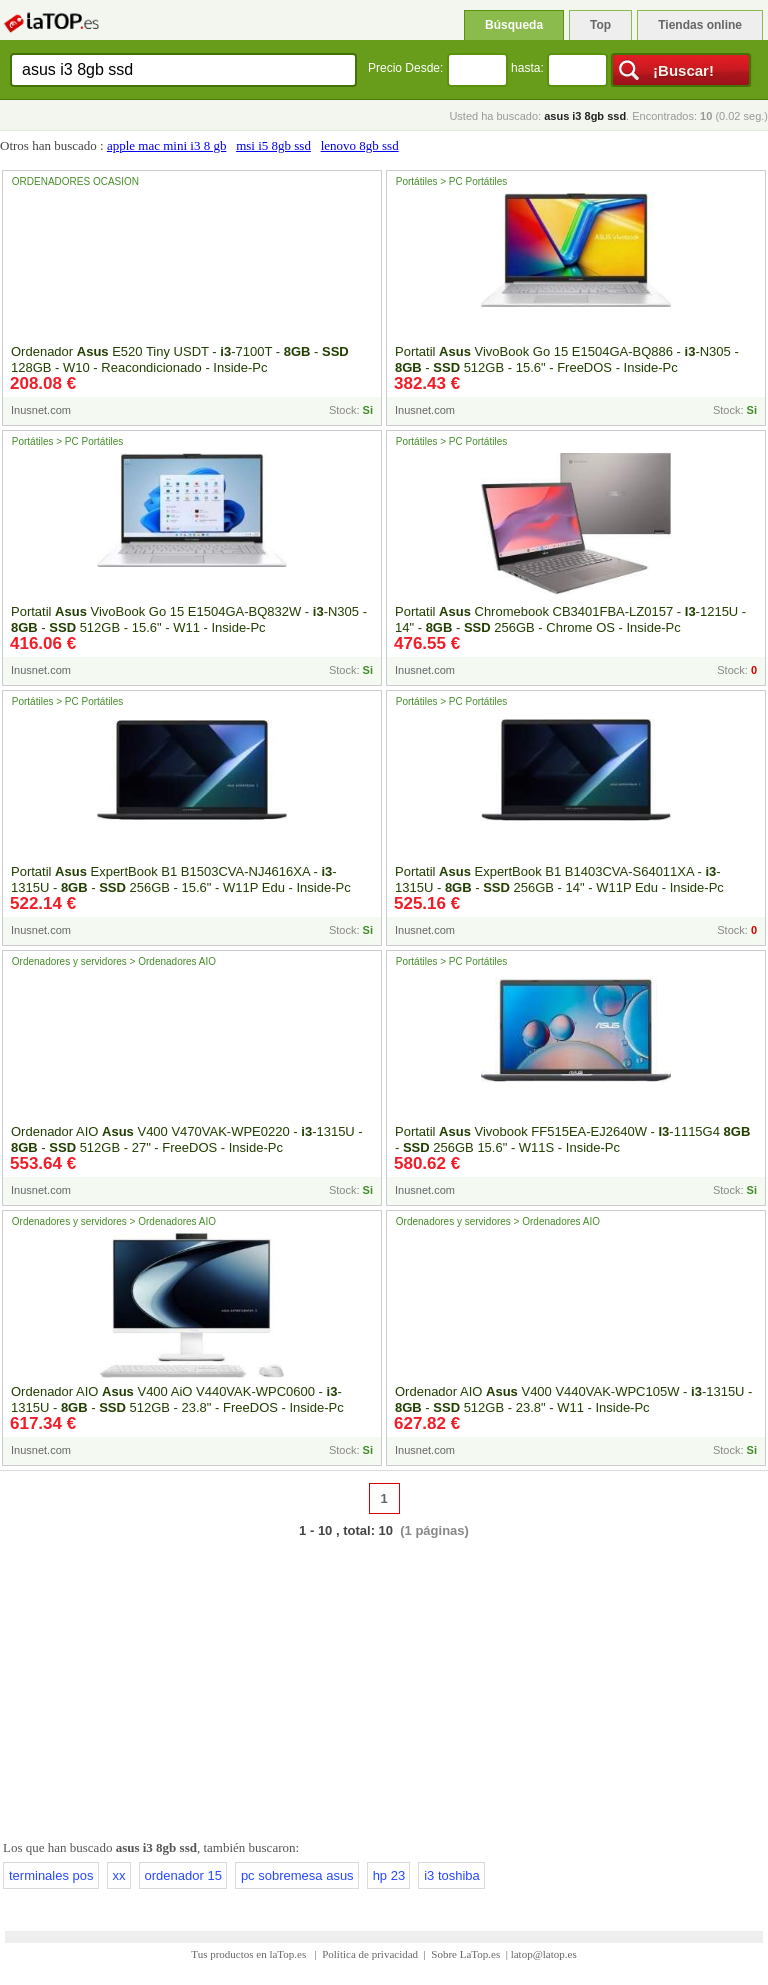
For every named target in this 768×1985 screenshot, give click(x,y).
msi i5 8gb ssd (273, 145)
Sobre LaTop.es (465, 1954)
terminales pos (51, 1875)
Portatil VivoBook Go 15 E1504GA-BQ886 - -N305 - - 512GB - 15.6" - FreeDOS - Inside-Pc (567, 359)
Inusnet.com (41, 410)
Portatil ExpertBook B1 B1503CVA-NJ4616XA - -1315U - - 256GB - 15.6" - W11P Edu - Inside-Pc (181, 879)
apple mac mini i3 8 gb (167, 145)
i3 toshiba (452, 1875)
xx (119, 1875)
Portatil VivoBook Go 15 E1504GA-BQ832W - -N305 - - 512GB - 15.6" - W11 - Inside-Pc (189, 619)
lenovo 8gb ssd (360, 145)
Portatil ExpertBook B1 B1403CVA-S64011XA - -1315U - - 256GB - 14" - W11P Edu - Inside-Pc (559, 879)
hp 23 (389, 1875)
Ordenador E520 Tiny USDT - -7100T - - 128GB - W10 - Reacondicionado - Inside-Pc (180, 359)
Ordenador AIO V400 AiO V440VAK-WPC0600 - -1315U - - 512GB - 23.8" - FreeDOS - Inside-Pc (177, 1399)
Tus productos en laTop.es (250, 1954)
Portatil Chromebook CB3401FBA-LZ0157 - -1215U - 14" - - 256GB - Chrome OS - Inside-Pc (570, 619)
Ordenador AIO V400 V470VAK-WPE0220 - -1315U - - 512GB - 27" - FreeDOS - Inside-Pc (187, 1139)
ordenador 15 (183, 1875)
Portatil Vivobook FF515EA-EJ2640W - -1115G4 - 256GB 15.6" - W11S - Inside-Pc (572, 1139)
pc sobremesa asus (297, 1875)
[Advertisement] (384, 1685)
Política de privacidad (370, 1954)
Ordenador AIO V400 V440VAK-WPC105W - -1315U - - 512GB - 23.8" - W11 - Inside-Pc (573, 1399)
